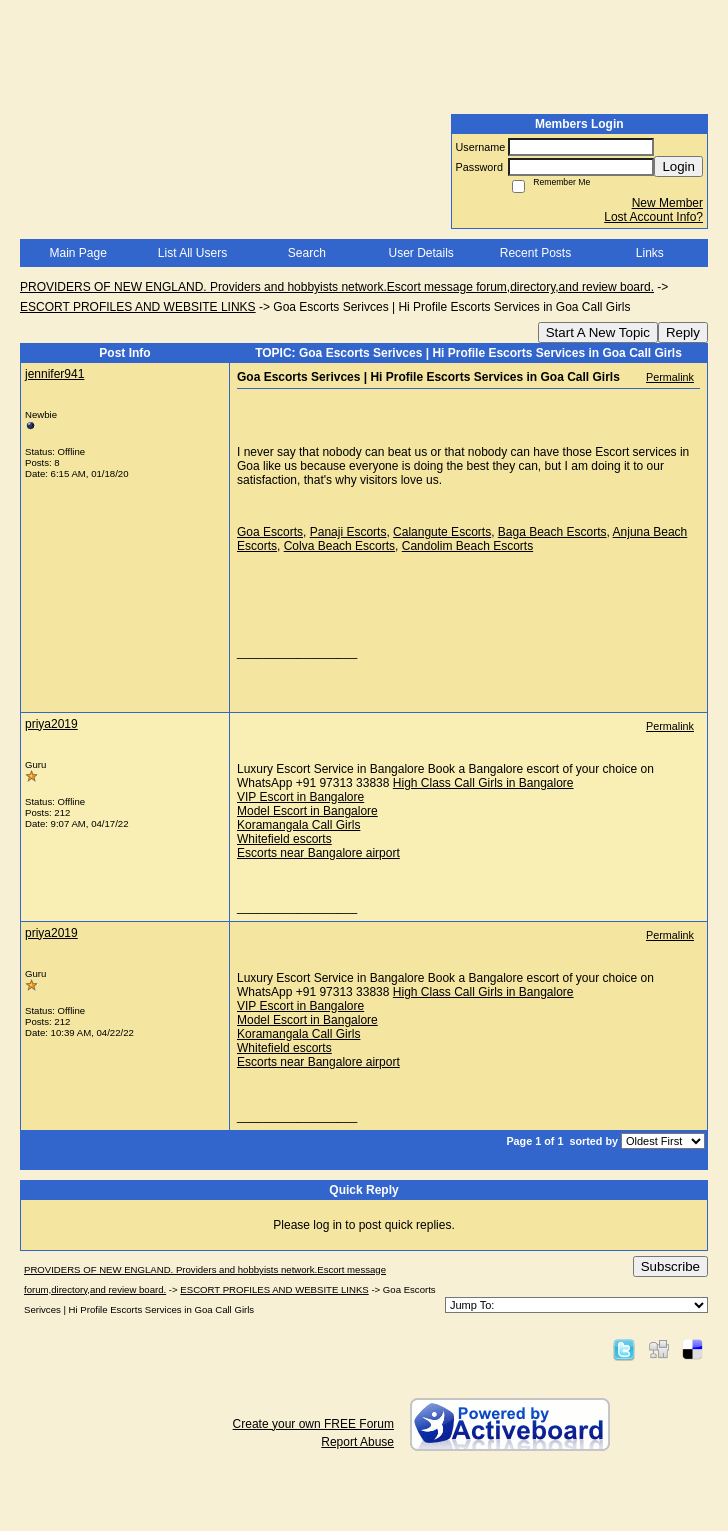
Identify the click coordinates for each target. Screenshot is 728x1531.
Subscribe (670, 1266)
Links (650, 253)
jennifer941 (54, 374)
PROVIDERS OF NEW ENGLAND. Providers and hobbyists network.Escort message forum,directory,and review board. (337, 287)
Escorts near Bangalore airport (318, 853)
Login (678, 166)
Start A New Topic (598, 332)
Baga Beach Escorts (552, 532)
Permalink (670, 377)
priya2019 (51, 724)
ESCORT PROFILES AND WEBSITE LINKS (138, 307)
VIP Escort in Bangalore (300, 797)
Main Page (77, 253)
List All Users (192, 253)
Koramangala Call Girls (298, 825)
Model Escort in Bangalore (307, 811)
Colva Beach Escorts (339, 546)
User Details (420, 253)
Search (307, 253)
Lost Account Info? (653, 217)
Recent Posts (535, 253)
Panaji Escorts (348, 532)
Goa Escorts (270, 532)
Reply (683, 332)
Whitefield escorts (284, 839)
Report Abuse (357, 1442)
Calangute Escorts (442, 532)
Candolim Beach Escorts (467, 546)
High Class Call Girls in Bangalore (483, 783)
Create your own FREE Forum (313, 1424)
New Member (667, 203)
